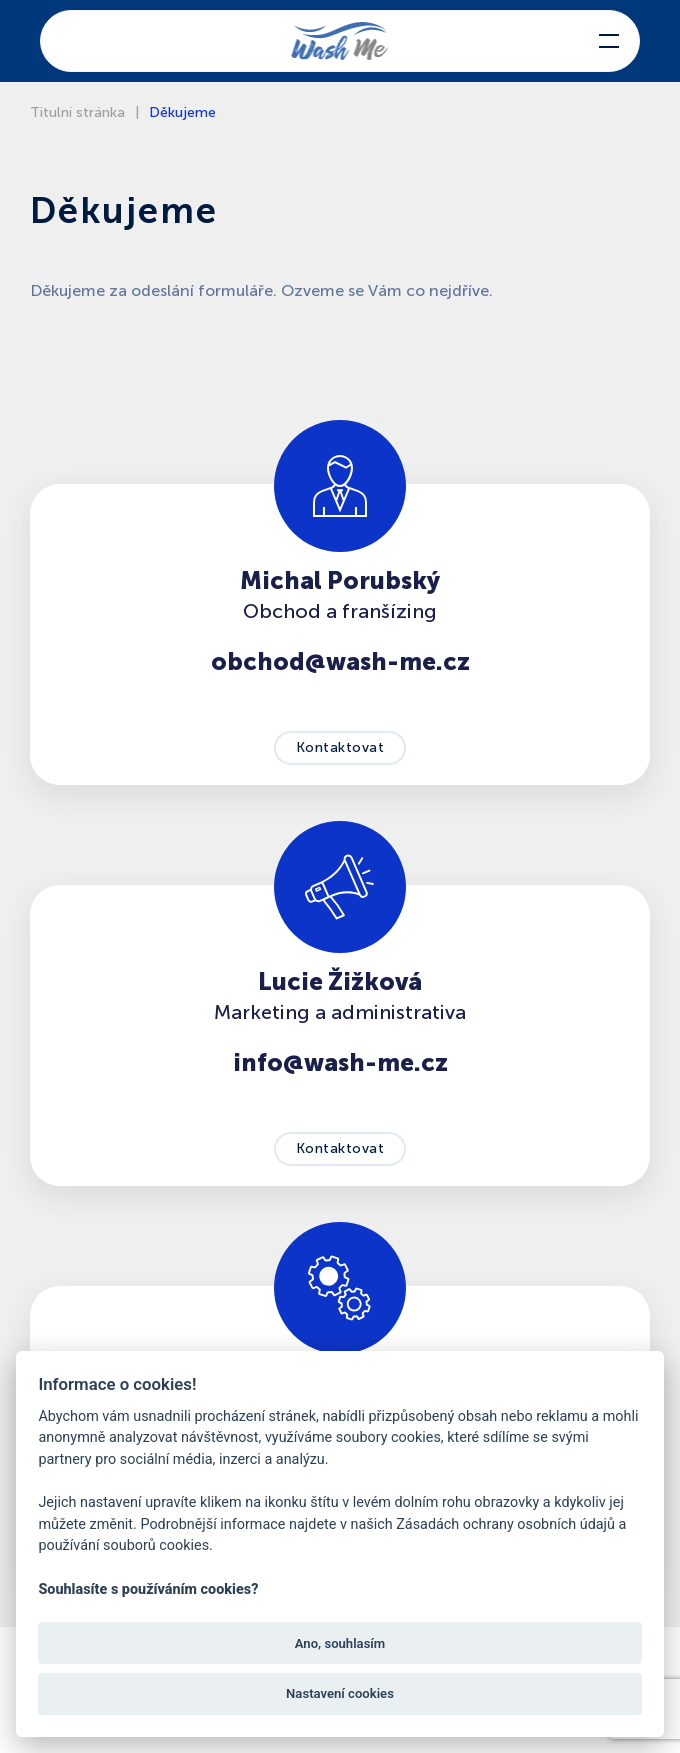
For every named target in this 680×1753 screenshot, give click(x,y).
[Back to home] (340, 41)
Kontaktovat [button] (340, 747)
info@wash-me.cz (340, 1062)
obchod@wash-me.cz (340, 661)
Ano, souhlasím (340, 1643)
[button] (609, 41)
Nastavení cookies (340, 1693)
